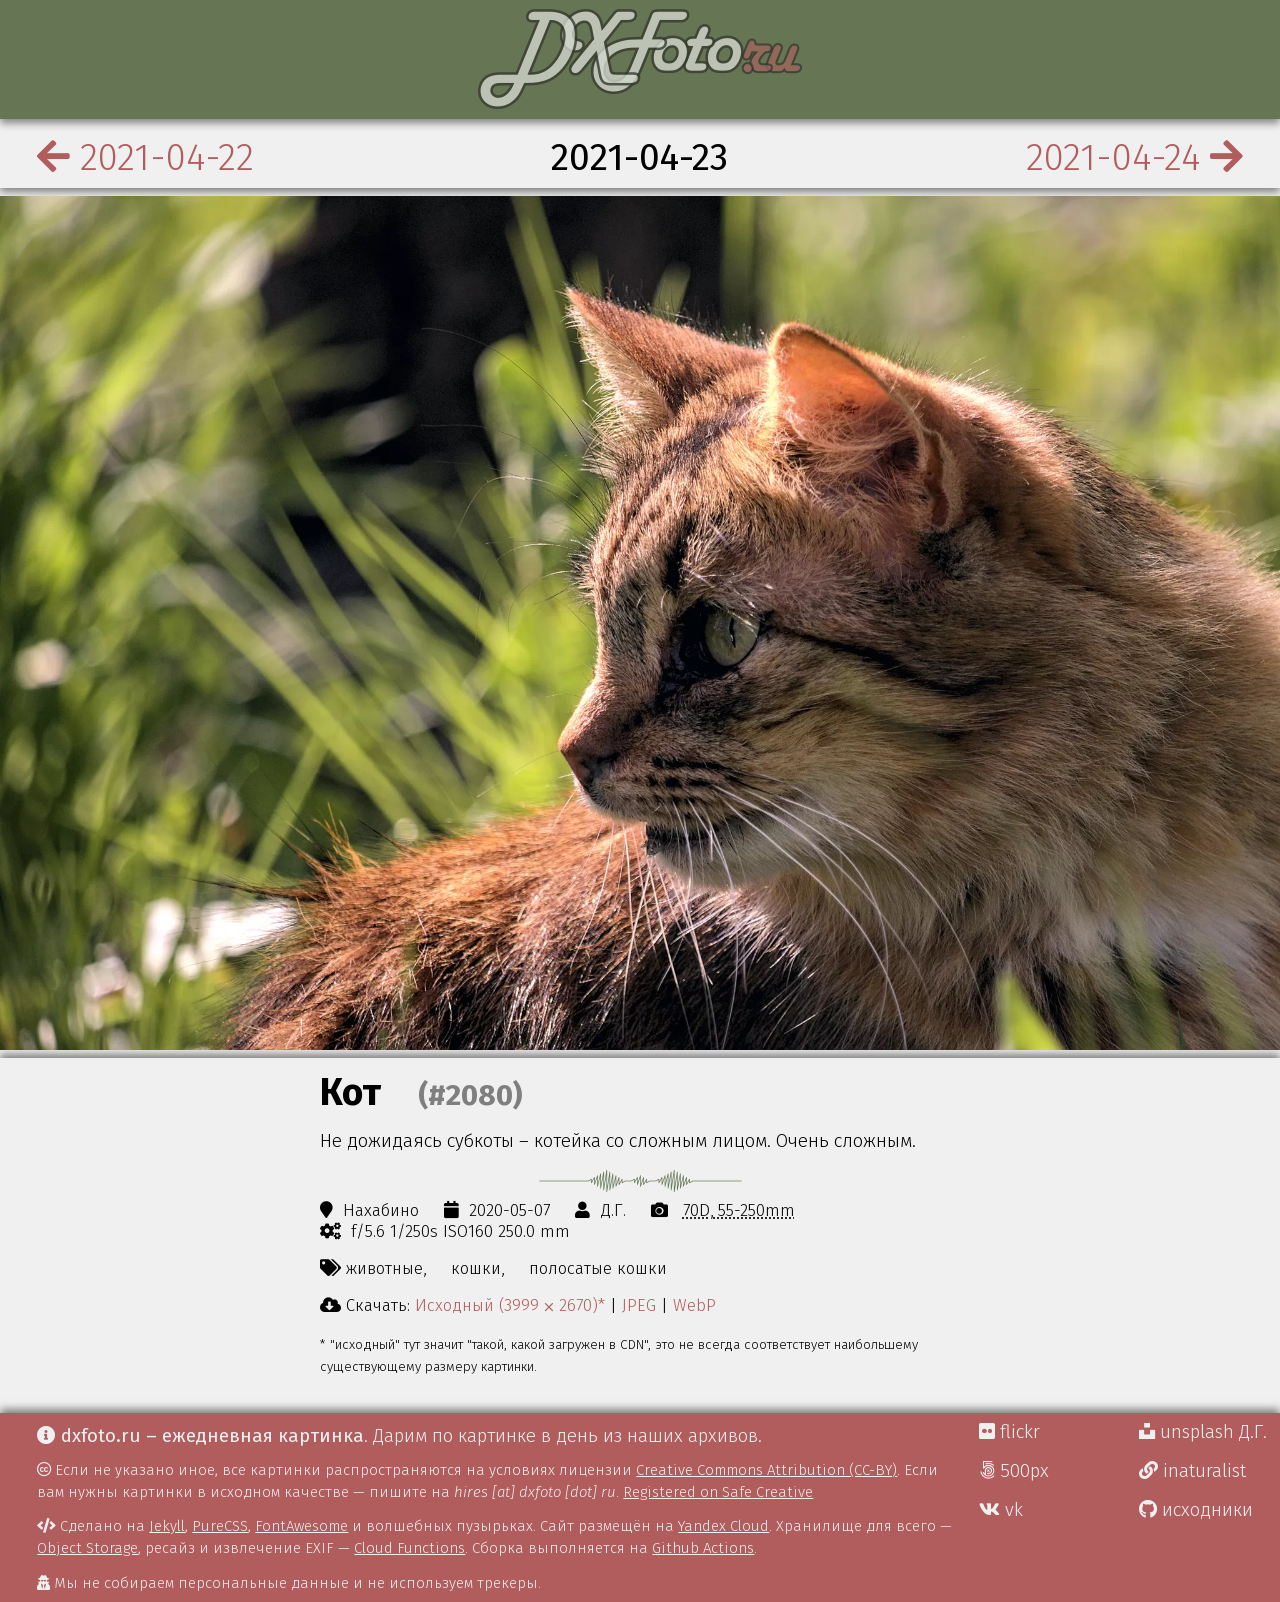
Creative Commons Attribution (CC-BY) (766, 1470)
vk (1001, 1510)
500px (1014, 1471)
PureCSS (220, 1526)
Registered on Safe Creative (718, 1492)
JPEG (639, 1305)
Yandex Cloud (723, 1526)
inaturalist (1192, 1471)
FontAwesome (301, 1526)
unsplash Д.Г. (1203, 1432)
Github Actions (703, 1548)
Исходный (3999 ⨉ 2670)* (510, 1305)
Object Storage (87, 1548)
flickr (1009, 1432)
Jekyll (167, 1526)
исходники (1196, 1510)
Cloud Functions (409, 1548)
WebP (694, 1305)
